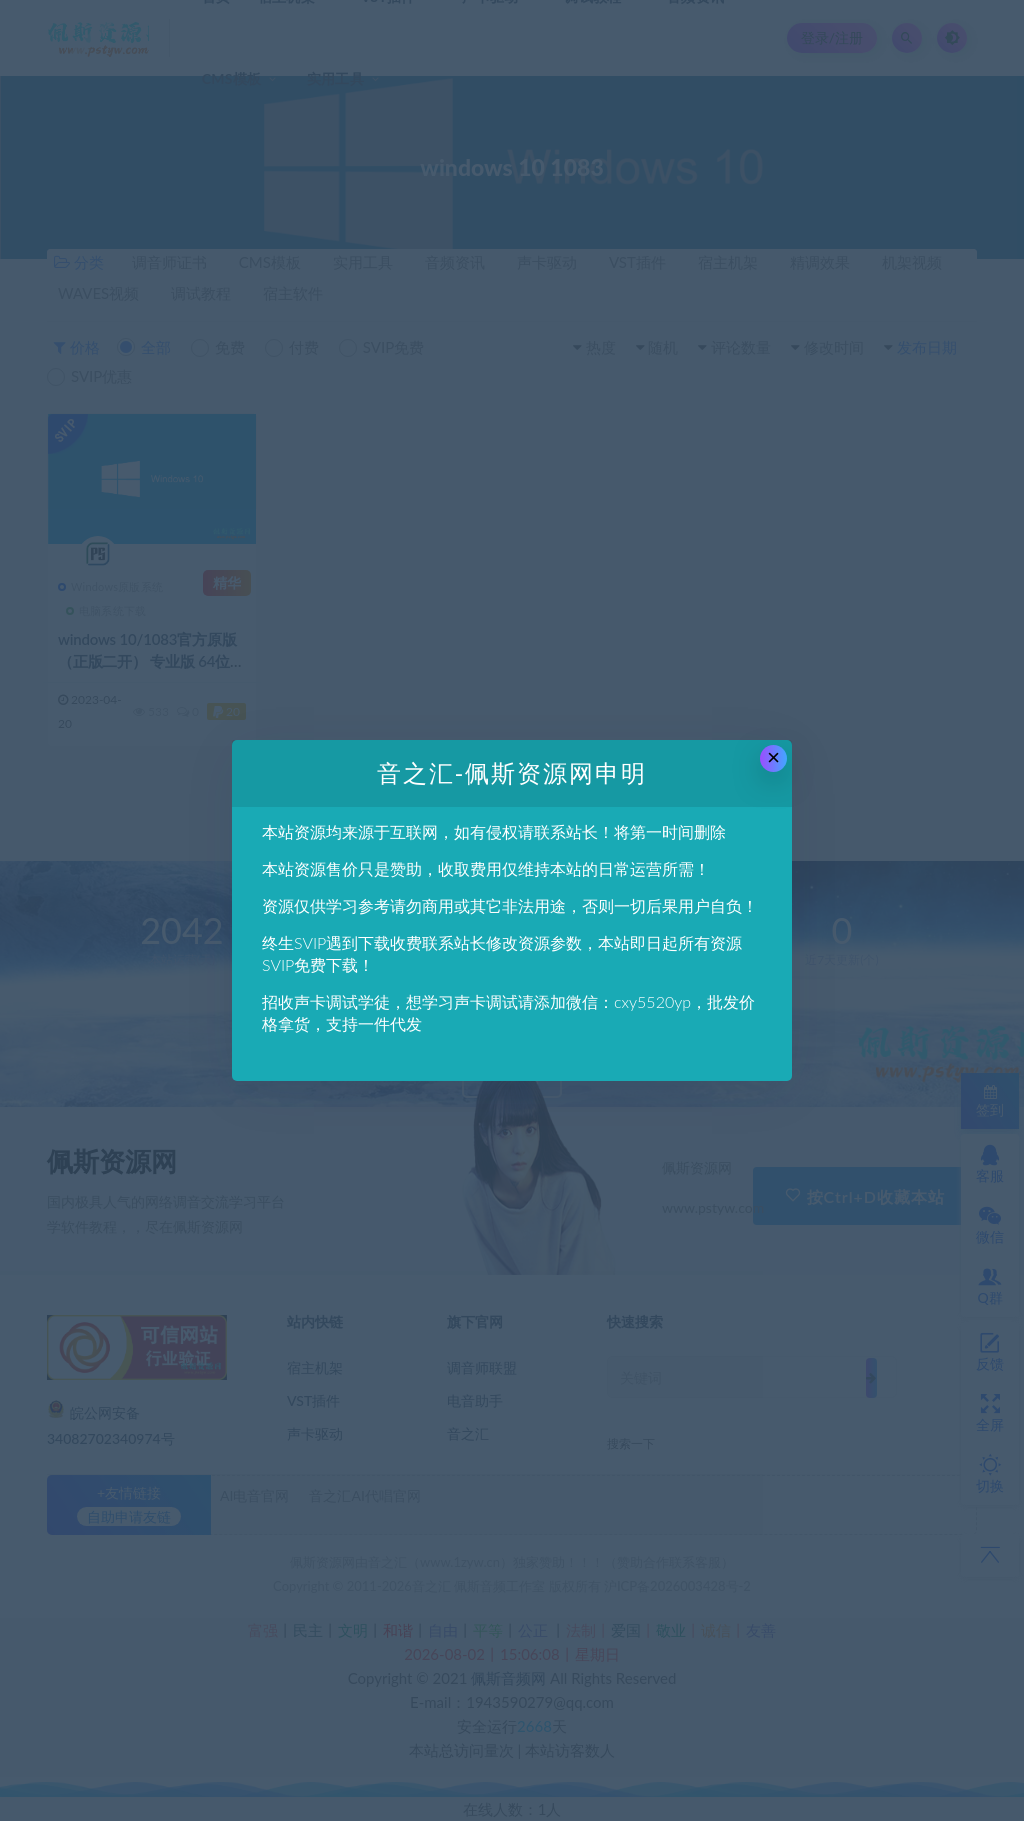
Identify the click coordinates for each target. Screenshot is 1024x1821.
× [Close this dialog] (773, 757)
